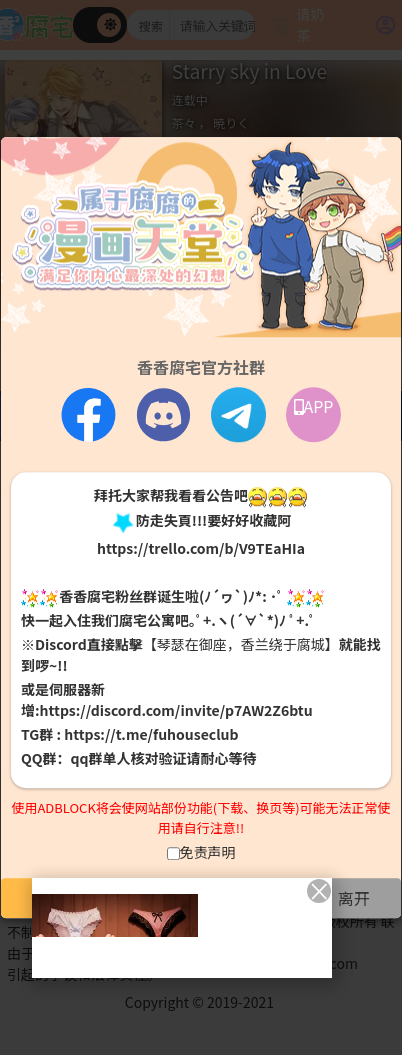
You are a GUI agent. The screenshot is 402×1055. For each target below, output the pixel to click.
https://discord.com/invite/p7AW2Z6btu (176, 711)
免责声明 (208, 852)
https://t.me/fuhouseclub (151, 735)
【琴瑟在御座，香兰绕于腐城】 (241, 645)
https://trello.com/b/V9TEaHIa (201, 548)
